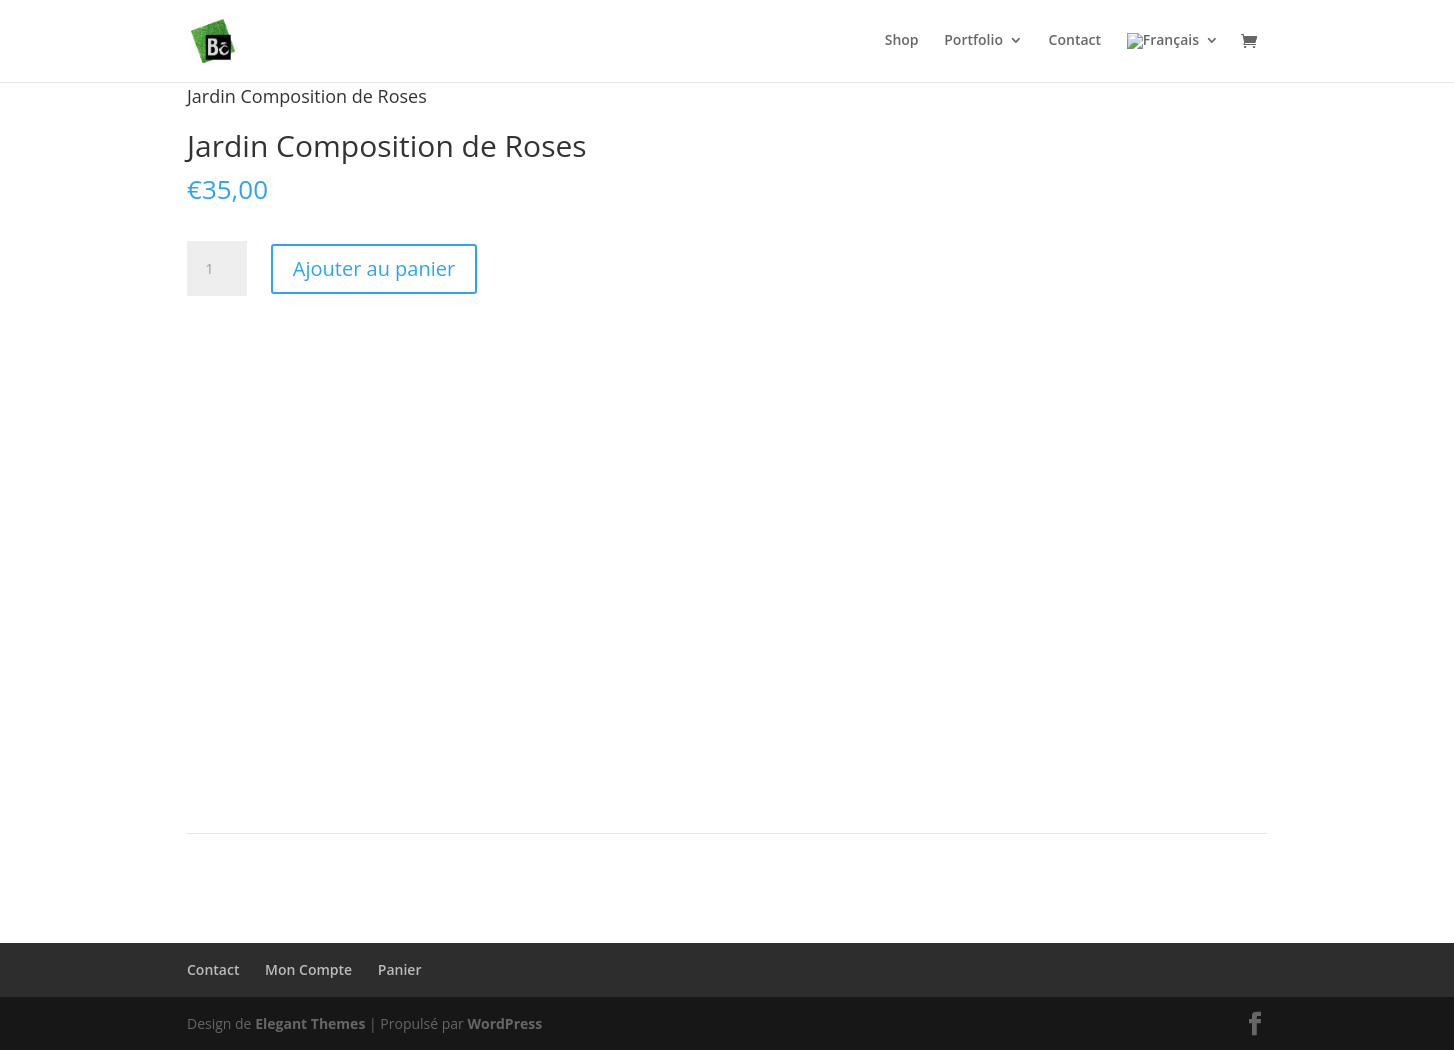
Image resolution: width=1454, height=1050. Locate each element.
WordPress (504, 1023)
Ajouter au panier (374, 268)
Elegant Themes (310, 1023)
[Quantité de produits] (217, 269)
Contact (213, 969)
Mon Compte (308, 969)
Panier (400, 969)
